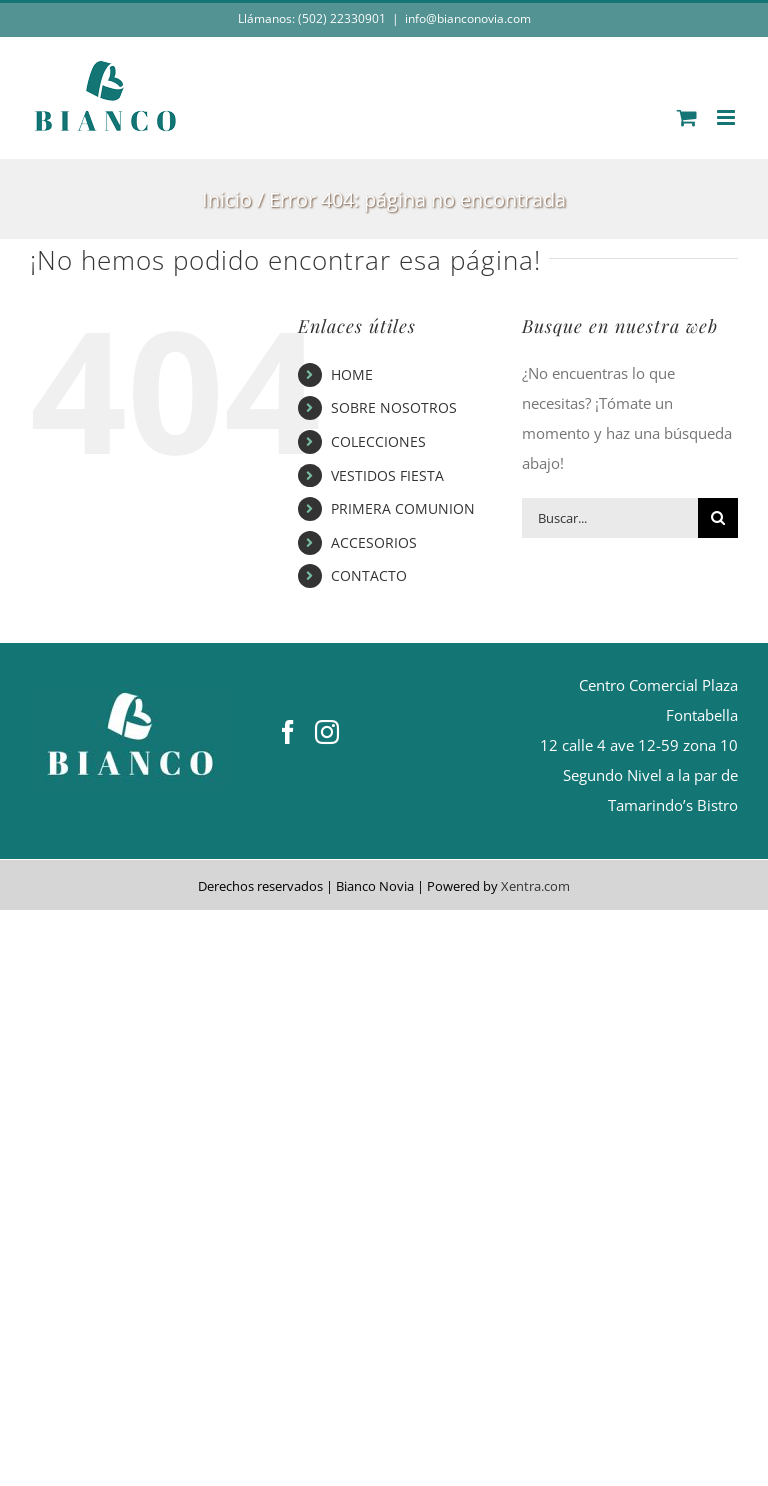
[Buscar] (718, 518)
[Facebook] (288, 732)
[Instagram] (327, 732)
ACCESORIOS (374, 542)
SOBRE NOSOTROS (394, 407)
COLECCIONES (378, 441)
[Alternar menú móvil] (727, 117)
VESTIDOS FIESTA (387, 475)
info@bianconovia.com (468, 18)
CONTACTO (369, 575)
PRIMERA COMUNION (403, 508)
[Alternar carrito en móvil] (687, 117)
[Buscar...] (610, 518)
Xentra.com (535, 886)
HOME (352, 374)
